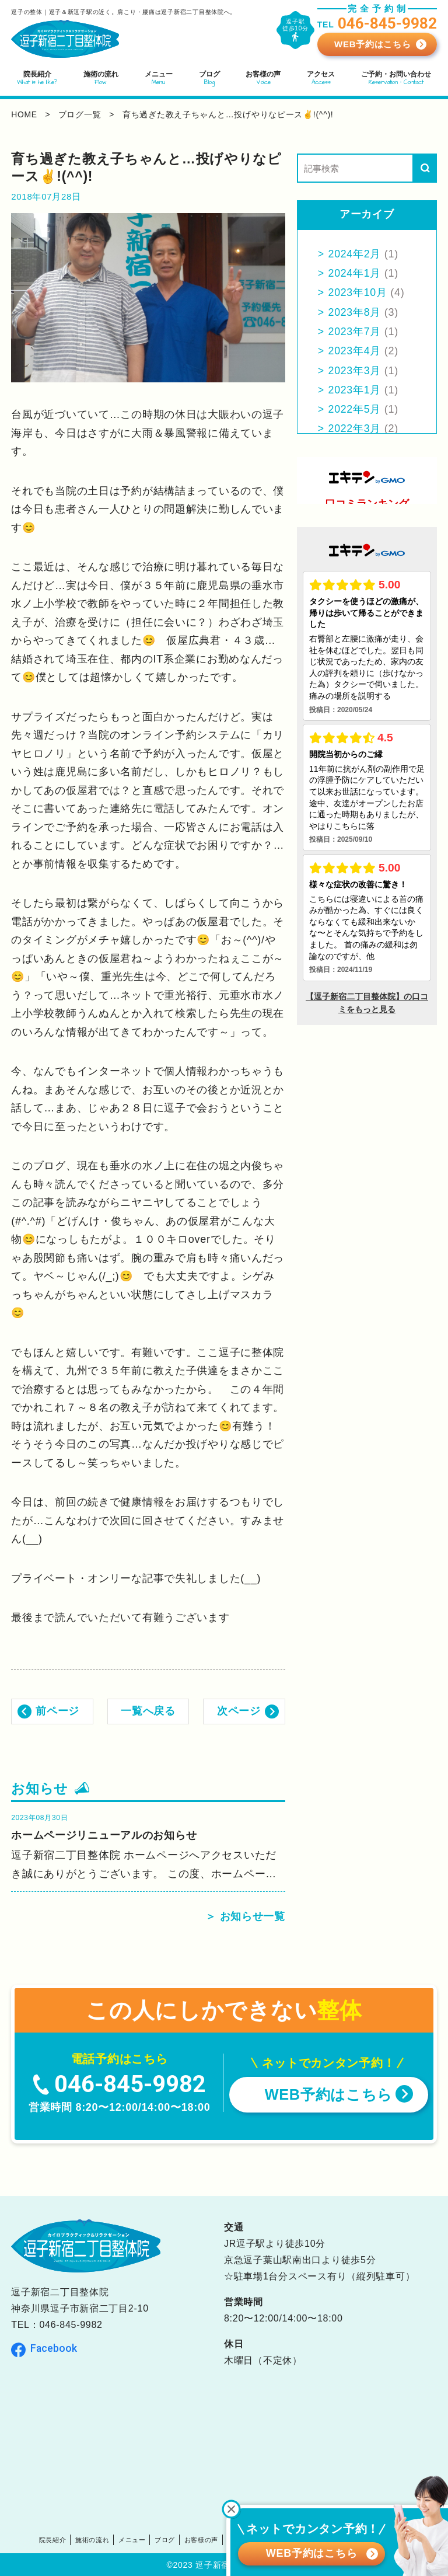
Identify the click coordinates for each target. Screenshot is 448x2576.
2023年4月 (355, 351)
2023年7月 (355, 331)
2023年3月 (355, 371)
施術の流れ (92, 2539)
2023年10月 (358, 292)
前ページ (57, 1711)
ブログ (165, 2539)
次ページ (239, 1711)
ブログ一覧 (80, 114)
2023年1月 (355, 390)
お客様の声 (201, 2539)
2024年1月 (355, 273)
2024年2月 (355, 254)
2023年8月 (355, 312)
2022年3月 (355, 428)
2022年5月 (355, 409)
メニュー (132, 2539)
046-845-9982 (70, 2325)
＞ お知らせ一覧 (245, 1917)
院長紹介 (52, 2539)
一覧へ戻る (148, 1711)
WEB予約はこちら (372, 44)
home (24, 114)
